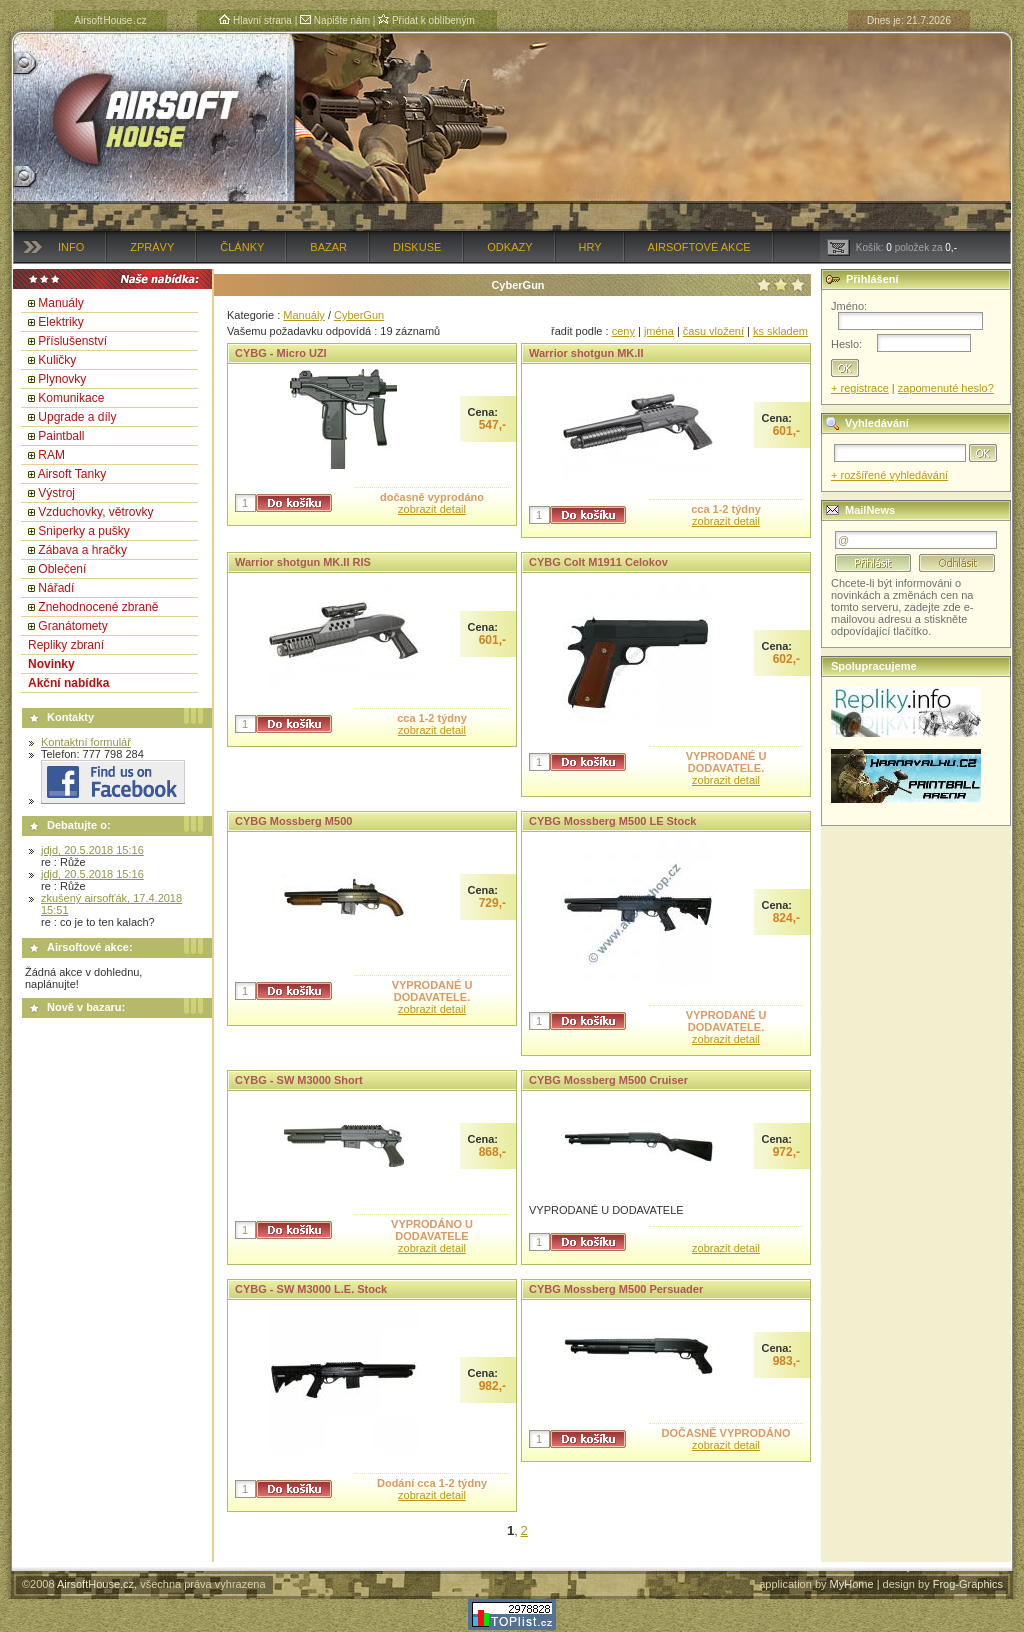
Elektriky (60, 322)
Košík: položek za (892, 247)
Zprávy (152, 247)
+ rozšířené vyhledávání (889, 475)
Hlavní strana (255, 20)
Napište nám (335, 20)
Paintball (61, 436)
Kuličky (57, 360)
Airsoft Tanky (72, 474)
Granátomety (72, 626)
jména (659, 331)
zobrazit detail (432, 509)
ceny (623, 331)
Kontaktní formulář (86, 742)
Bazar (328, 247)
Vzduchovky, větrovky (95, 512)
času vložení (713, 331)
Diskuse (417, 247)
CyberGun (359, 315)
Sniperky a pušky (83, 531)
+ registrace (860, 388)
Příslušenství (72, 341)
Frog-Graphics (968, 1584)
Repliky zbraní (66, 645)
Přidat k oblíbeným (426, 20)
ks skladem (780, 331)
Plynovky (62, 379)
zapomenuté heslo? (946, 388)
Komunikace (71, 398)
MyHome (852, 1584)
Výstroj (56, 493)
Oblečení (62, 569)
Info (71, 247)
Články (242, 247)
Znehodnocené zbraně (98, 607)
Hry (590, 247)
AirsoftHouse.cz (95, 1584)
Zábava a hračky (82, 550)
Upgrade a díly (77, 417)
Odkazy (509, 247)
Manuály (60, 303)
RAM (51, 455)
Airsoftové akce (699, 247)
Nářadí (56, 588)
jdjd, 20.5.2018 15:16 (92, 850)
